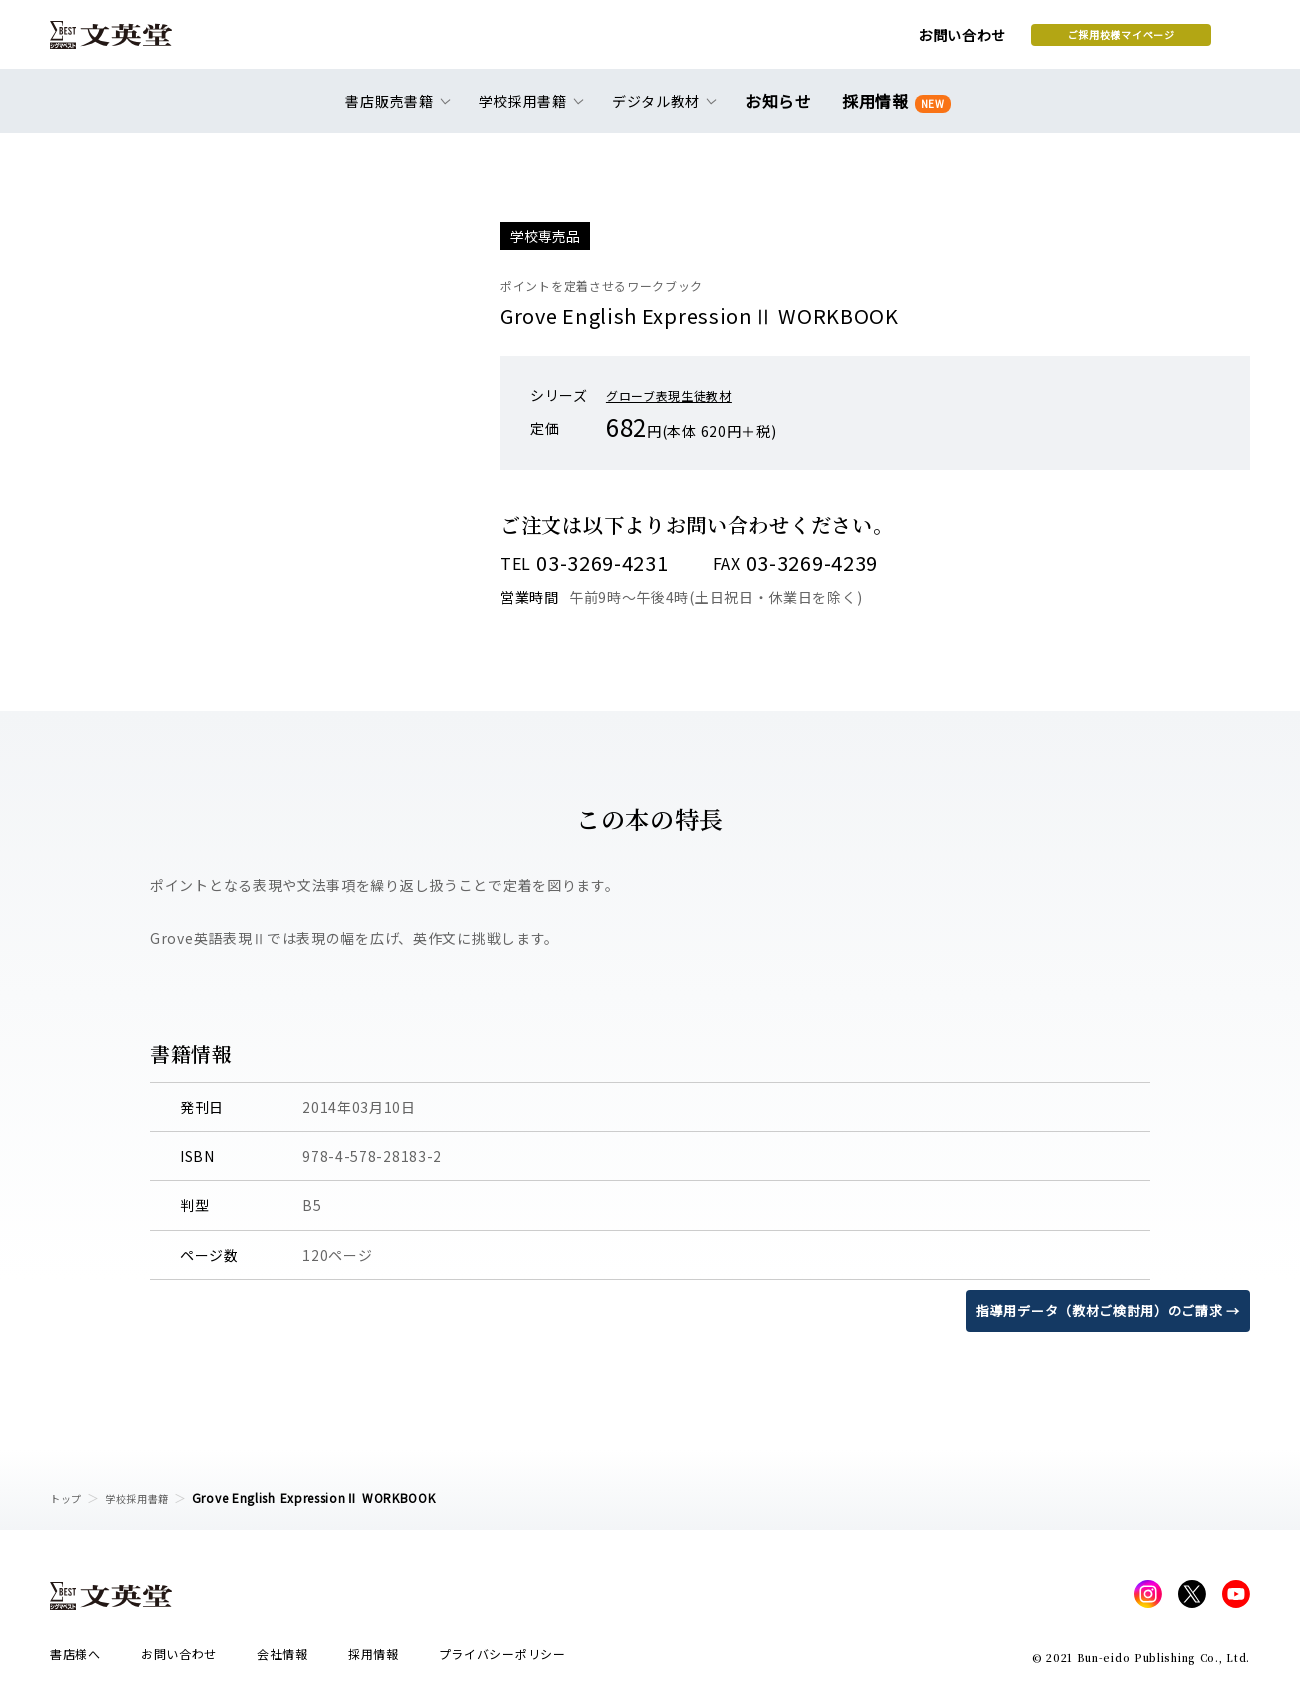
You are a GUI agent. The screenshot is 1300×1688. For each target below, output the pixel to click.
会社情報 (282, 1659)
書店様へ (75, 1659)
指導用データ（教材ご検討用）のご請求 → (1098, 1310)
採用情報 (892, 112)
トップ (69, 1497)
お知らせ (782, 112)
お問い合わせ (801, 42)
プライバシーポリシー (502, 1659)
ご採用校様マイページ (960, 41)
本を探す (1160, 41)
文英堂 (128, 42)
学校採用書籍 (149, 1497)
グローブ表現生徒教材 (679, 395)
